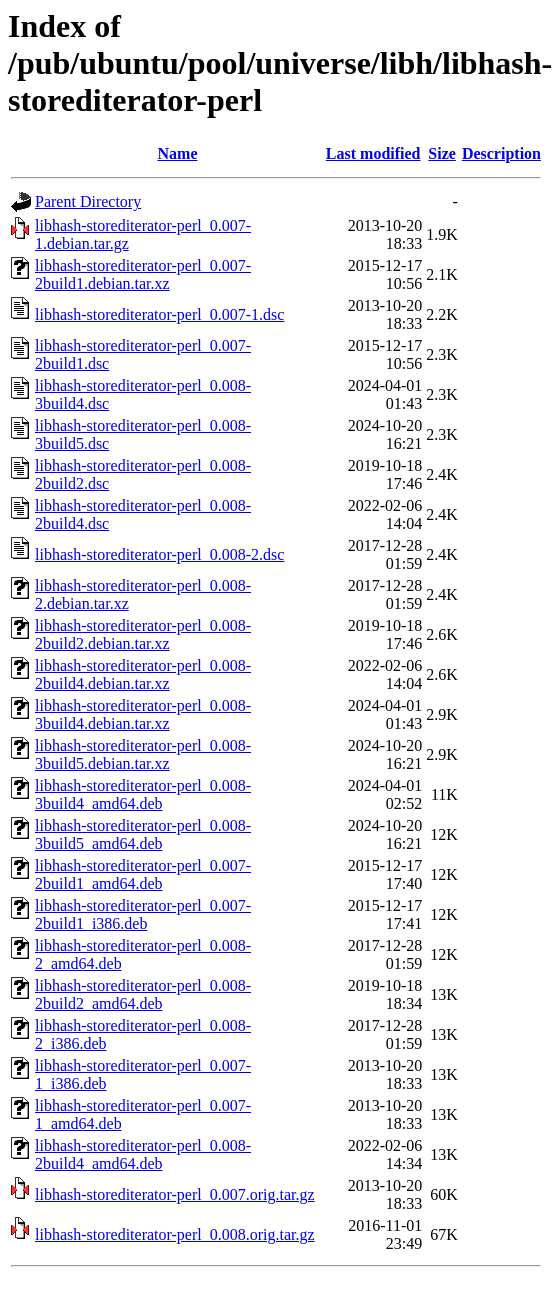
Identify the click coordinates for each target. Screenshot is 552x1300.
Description (501, 153)
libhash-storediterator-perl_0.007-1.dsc (159, 314)
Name (178, 153)
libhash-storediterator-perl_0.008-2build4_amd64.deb (143, 1154)
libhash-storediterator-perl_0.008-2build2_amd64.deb (143, 994)
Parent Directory (88, 201)
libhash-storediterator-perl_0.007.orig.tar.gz (175, 1194)
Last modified (373, 153)
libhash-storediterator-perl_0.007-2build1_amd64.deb (143, 874)
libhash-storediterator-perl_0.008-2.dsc (159, 554)
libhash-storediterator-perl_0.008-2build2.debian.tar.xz (143, 634)
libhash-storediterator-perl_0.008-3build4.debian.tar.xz (143, 714)
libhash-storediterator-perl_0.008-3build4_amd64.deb (143, 794)
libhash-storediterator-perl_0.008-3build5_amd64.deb (143, 834)
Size (442, 153)
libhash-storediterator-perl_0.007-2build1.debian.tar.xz (143, 274)
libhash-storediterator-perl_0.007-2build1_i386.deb (143, 914)
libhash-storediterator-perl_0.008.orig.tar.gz (175, 1234)
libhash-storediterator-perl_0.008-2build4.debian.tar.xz (143, 674)
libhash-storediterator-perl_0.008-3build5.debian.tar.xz (143, 754)
